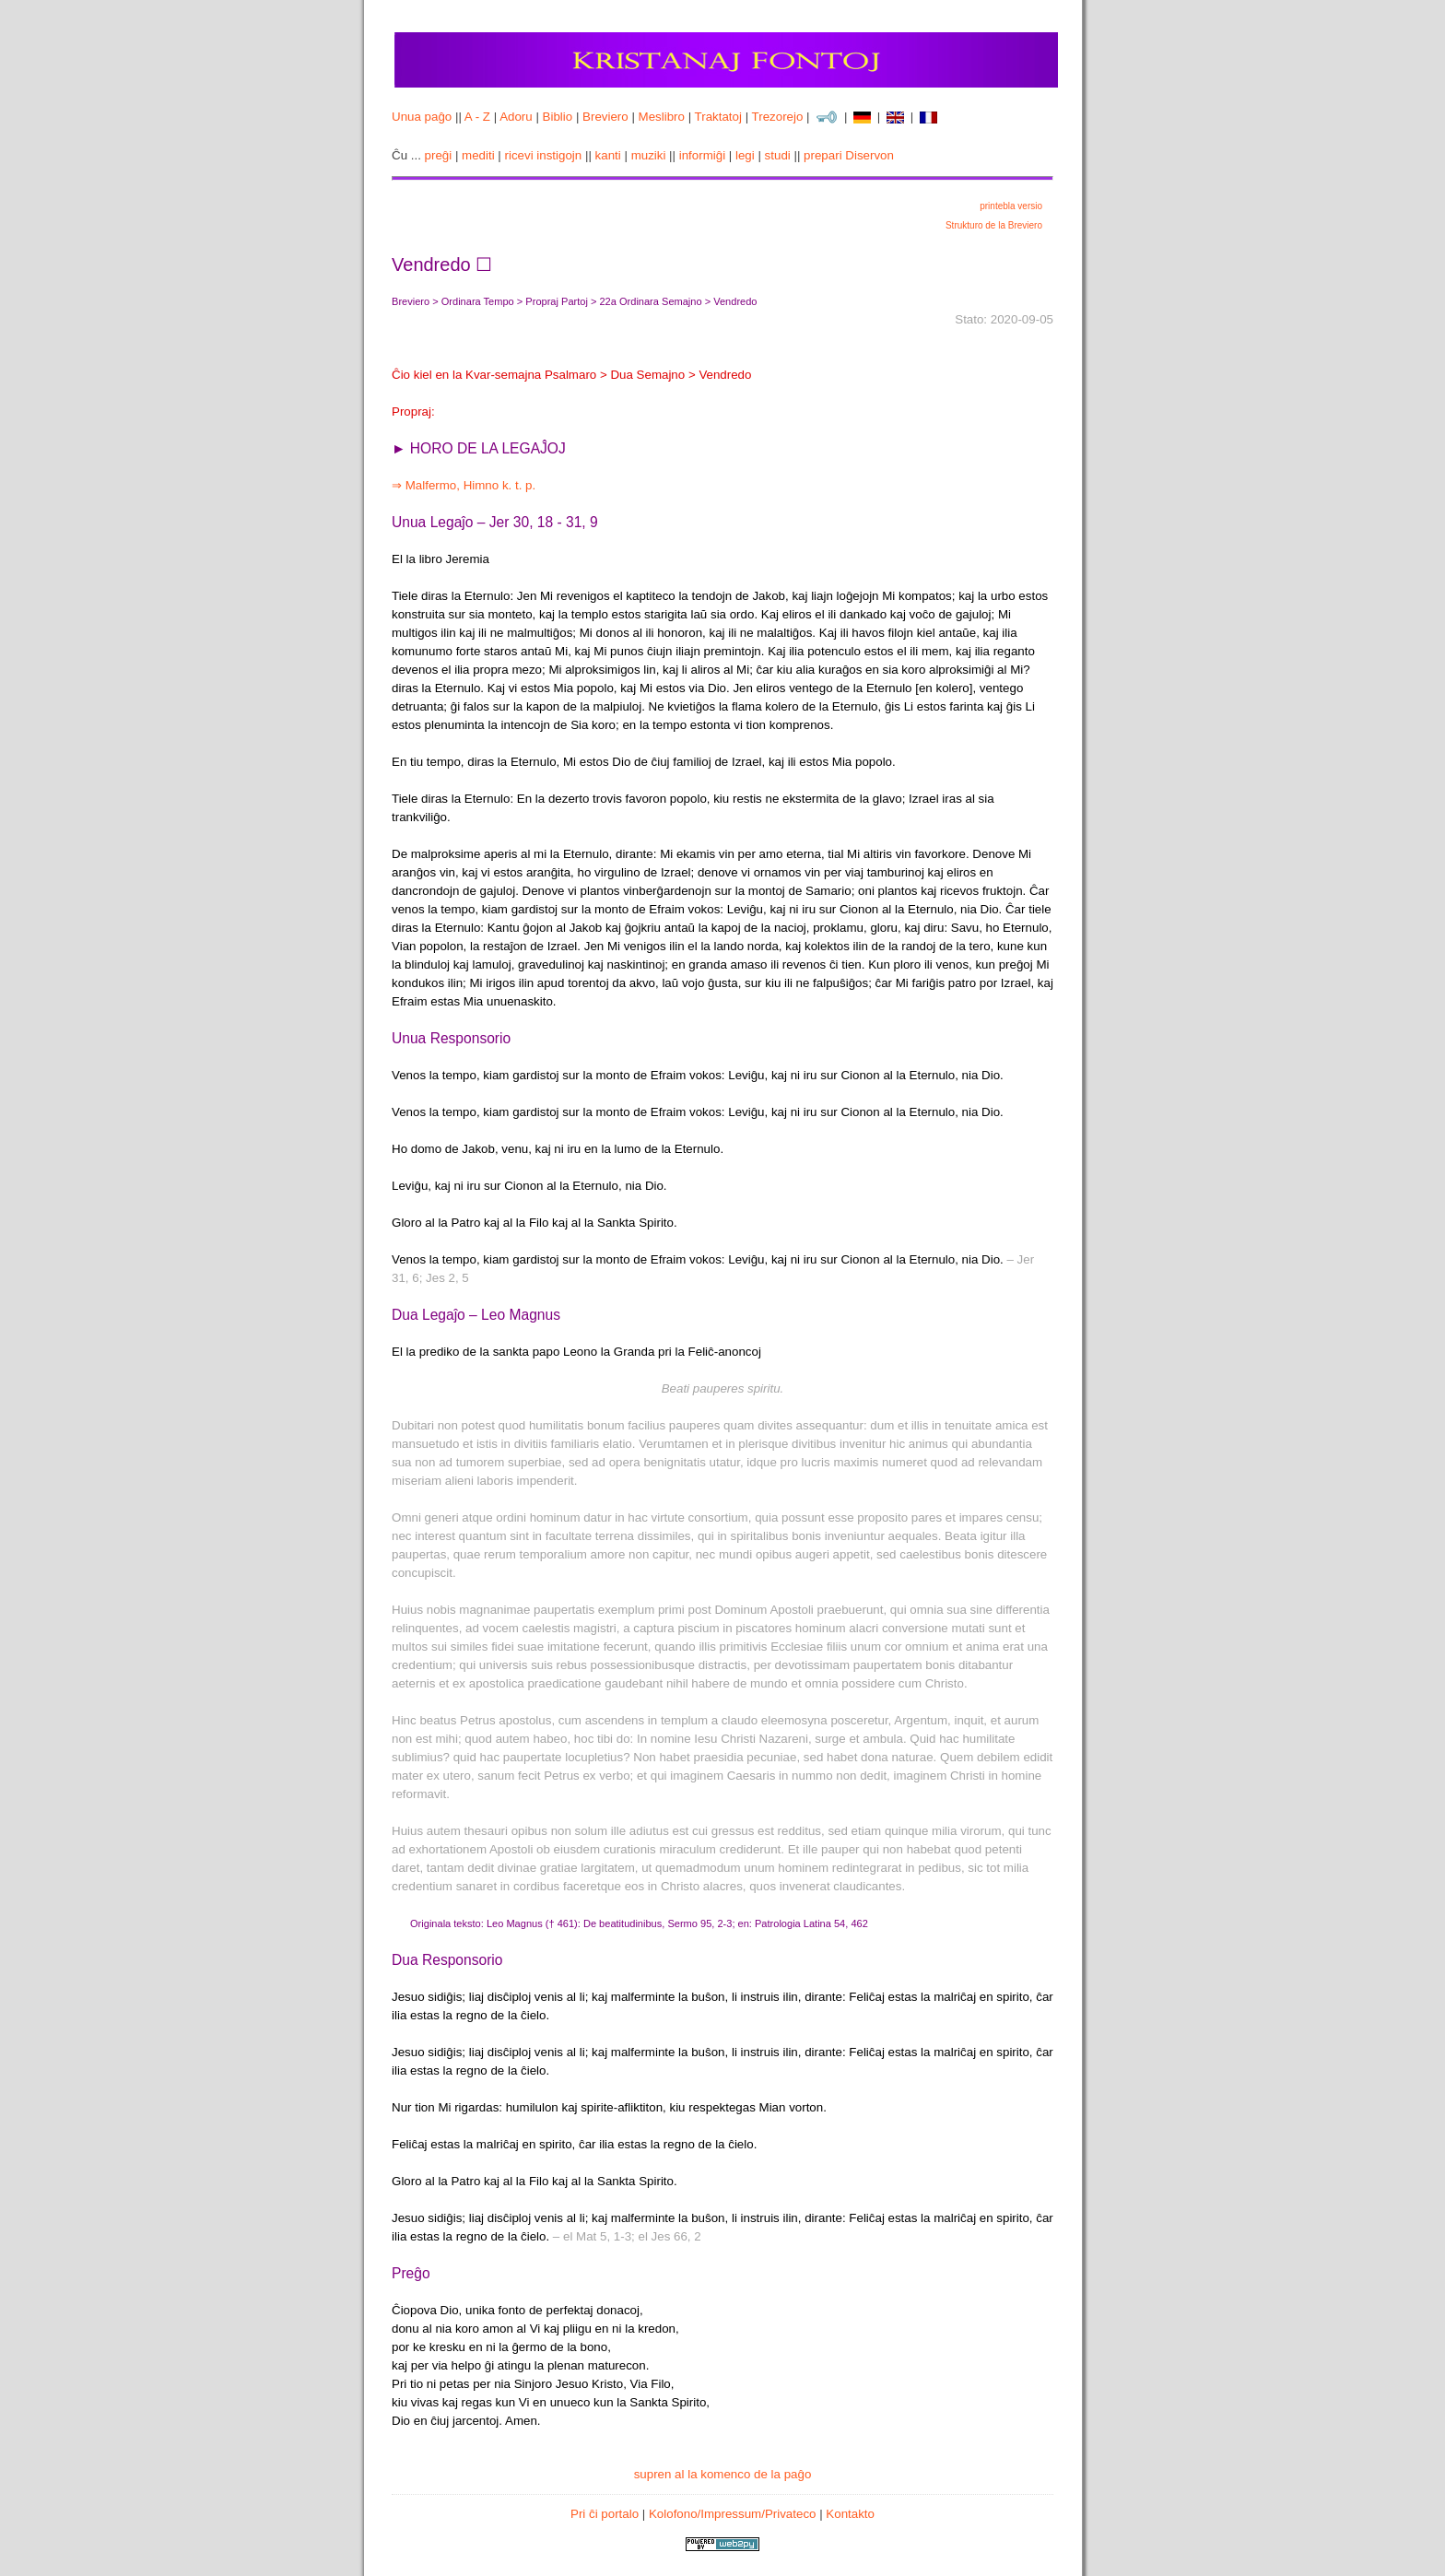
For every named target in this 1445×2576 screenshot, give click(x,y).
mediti (478, 155)
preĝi (438, 155)
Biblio (558, 117)
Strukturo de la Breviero (994, 225)
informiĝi (702, 155)
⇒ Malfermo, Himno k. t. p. (463, 485)
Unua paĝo (422, 117)
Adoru (516, 117)
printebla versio (1011, 206)
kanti (608, 155)
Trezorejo (778, 117)
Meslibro (662, 117)
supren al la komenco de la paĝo (723, 2474)
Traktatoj (718, 117)
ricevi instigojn (543, 155)
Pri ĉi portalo (604, 2514)
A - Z (477, 117)
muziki (648, 155)
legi (745, 155)
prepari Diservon (849, 155)
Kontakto (850, 2514)
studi (778, 155)
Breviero (605, 117)
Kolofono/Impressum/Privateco (732, 2514)
